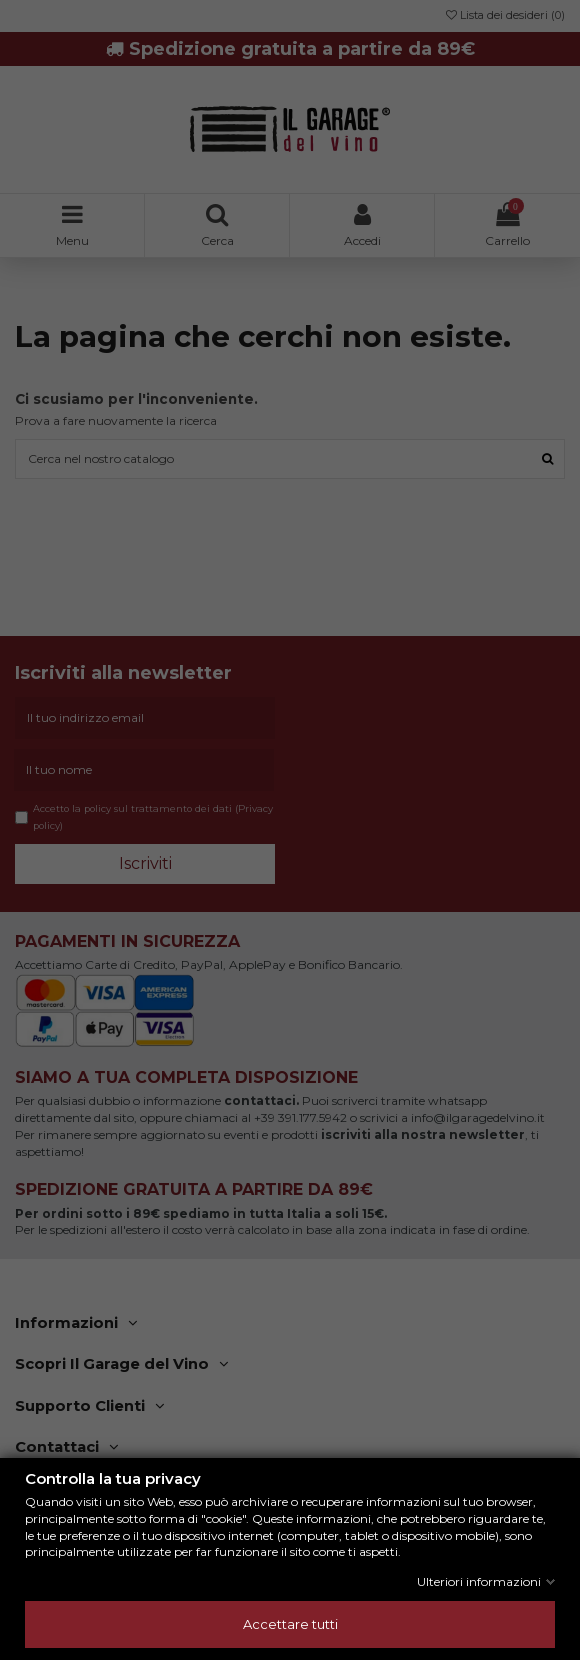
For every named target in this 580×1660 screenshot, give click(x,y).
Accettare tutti (290, 1624)
